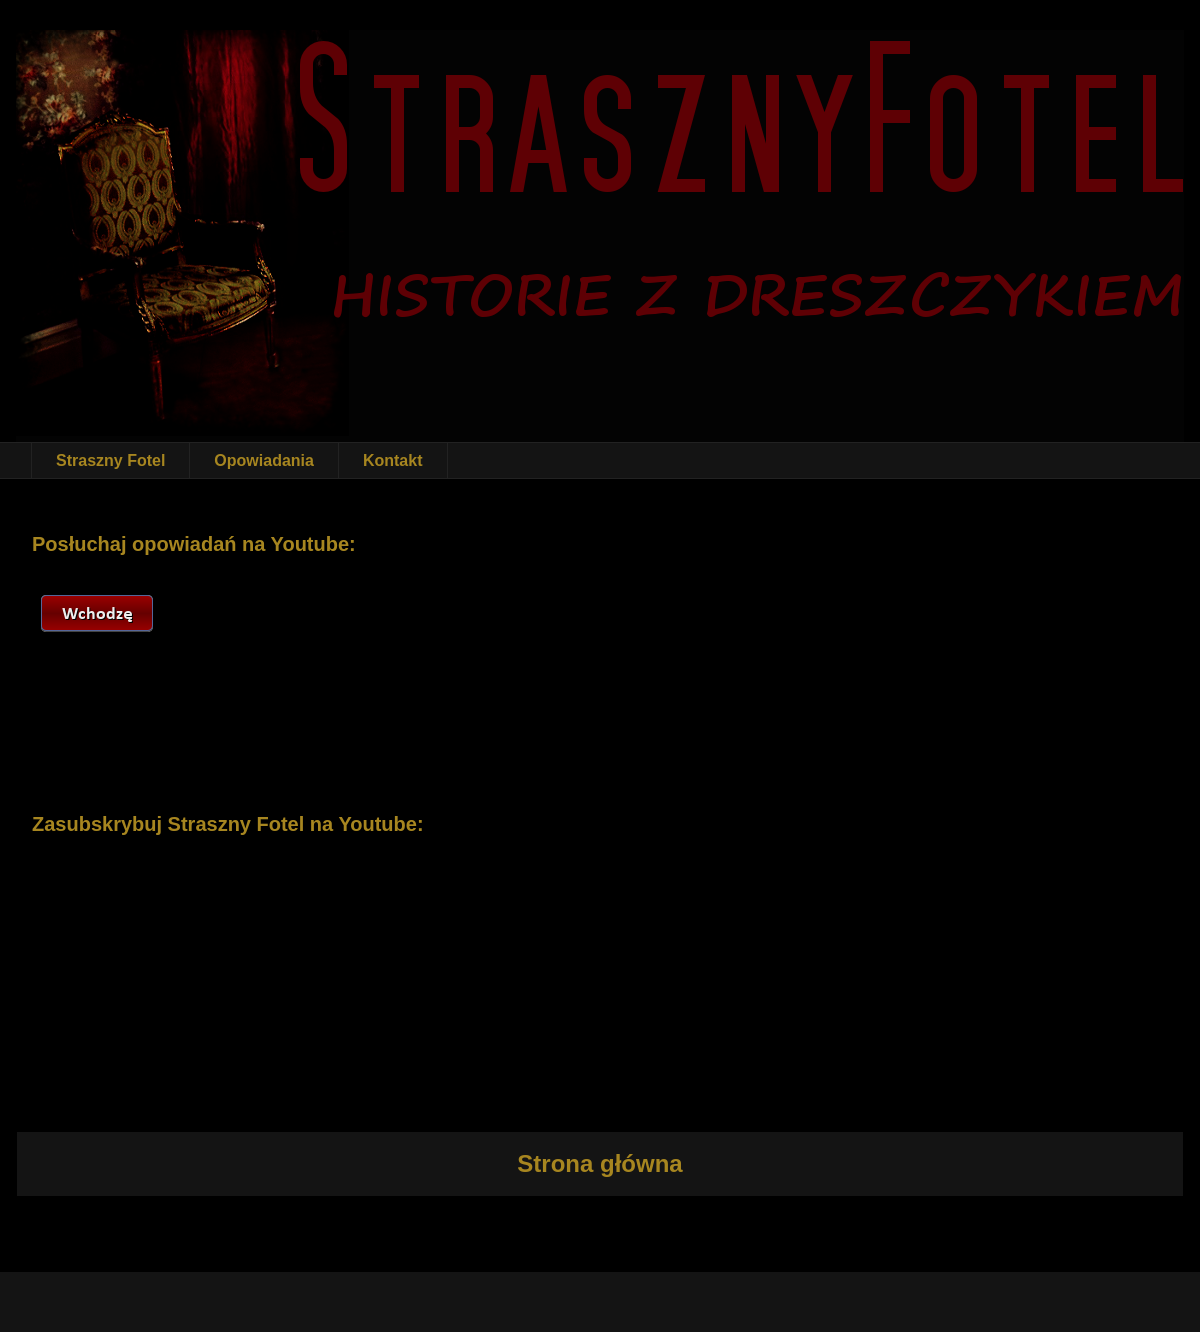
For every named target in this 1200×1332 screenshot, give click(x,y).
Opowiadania (264, 460)
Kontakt (393, 460)
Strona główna (599, 1163)
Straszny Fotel (110, 460)
